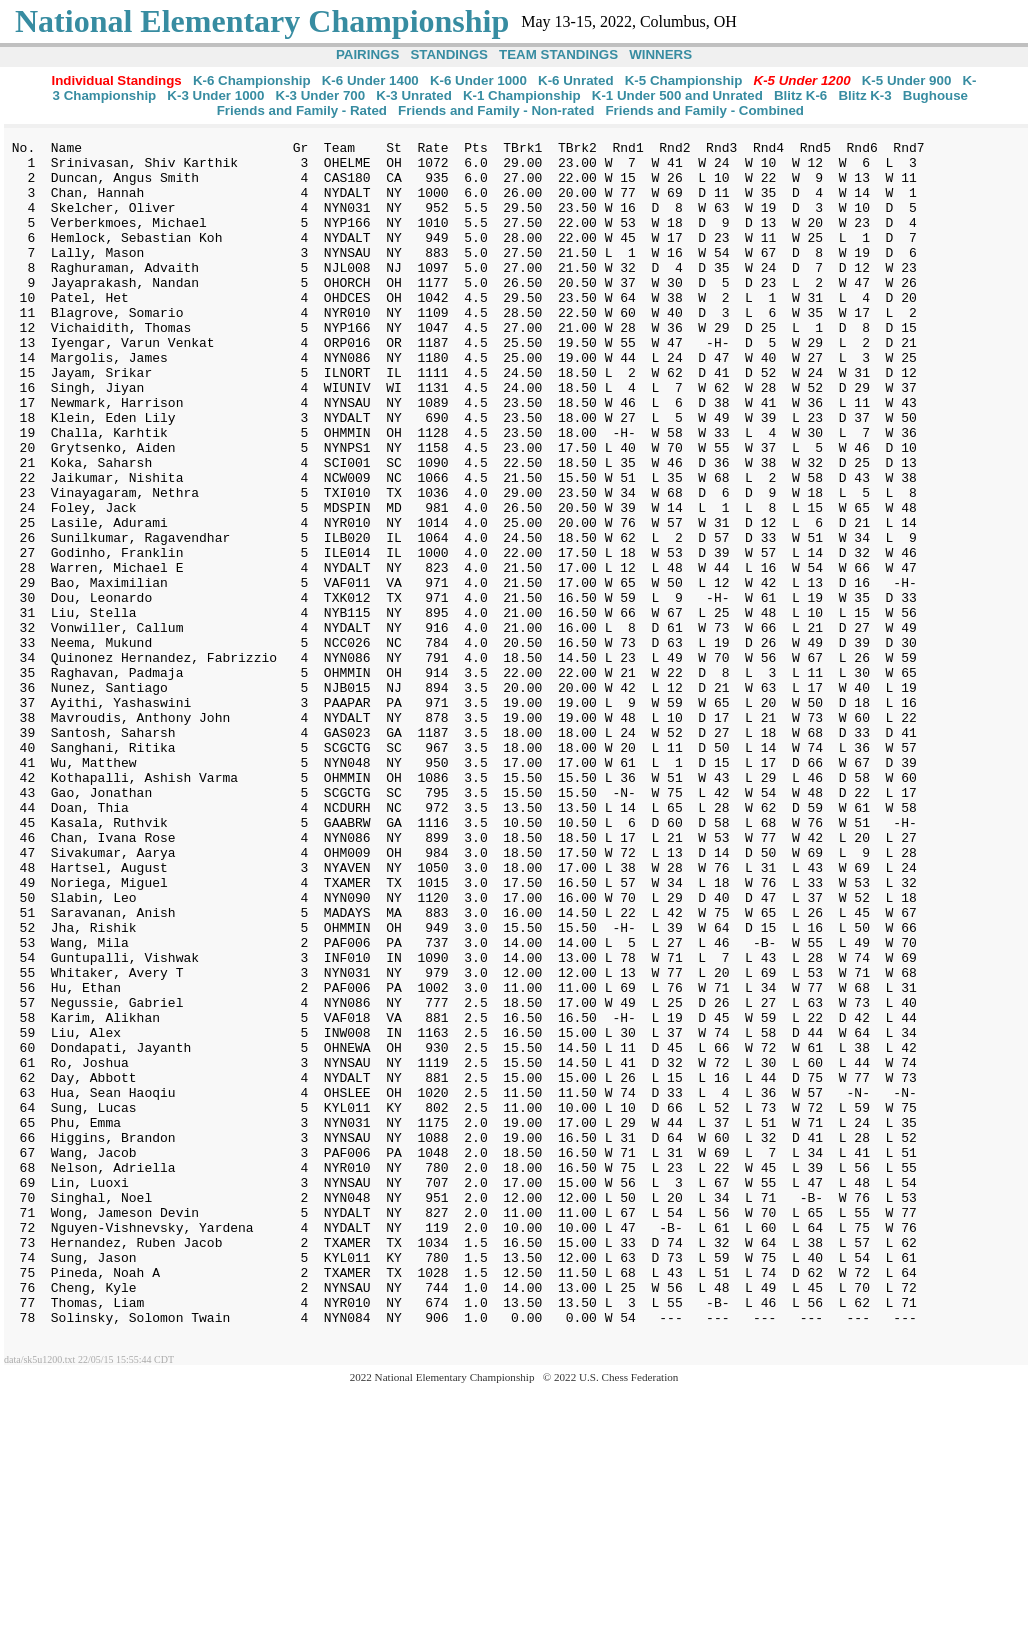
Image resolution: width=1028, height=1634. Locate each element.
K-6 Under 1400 (370, 80)
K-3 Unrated (414, 95)
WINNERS (660, 54)
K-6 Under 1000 (478, 80)
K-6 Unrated (576, 80)
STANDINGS (449, 54)
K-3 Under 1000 (215, 95)
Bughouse (935, 95)
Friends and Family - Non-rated (496, 110)
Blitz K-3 (864, 95)
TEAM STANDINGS (558, 54)
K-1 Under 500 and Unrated (677, 95)
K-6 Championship (252, 80)
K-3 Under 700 (321, 95)
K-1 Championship (522, 95)
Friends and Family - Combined (704, 110)
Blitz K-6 (800, 95)
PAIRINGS (367, 54)
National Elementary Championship (262, 21)
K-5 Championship (684, 80)
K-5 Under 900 (907, 80)
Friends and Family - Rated (302, 110)
